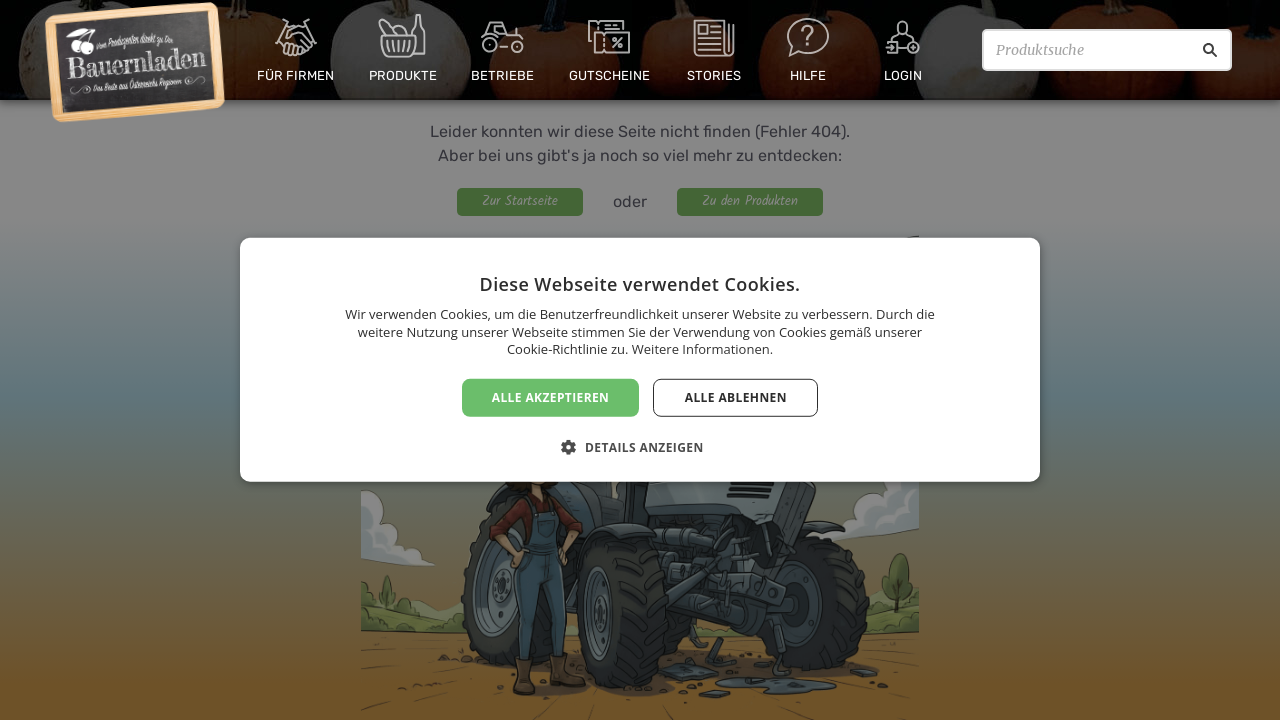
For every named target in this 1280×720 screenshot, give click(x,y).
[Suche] (1210, 50)
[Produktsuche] (1107, 50)
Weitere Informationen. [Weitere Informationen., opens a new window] (702, 349)
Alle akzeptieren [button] (551, 397)
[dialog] (640, 360)
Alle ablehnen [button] (736, 397)
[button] (639, 447)
